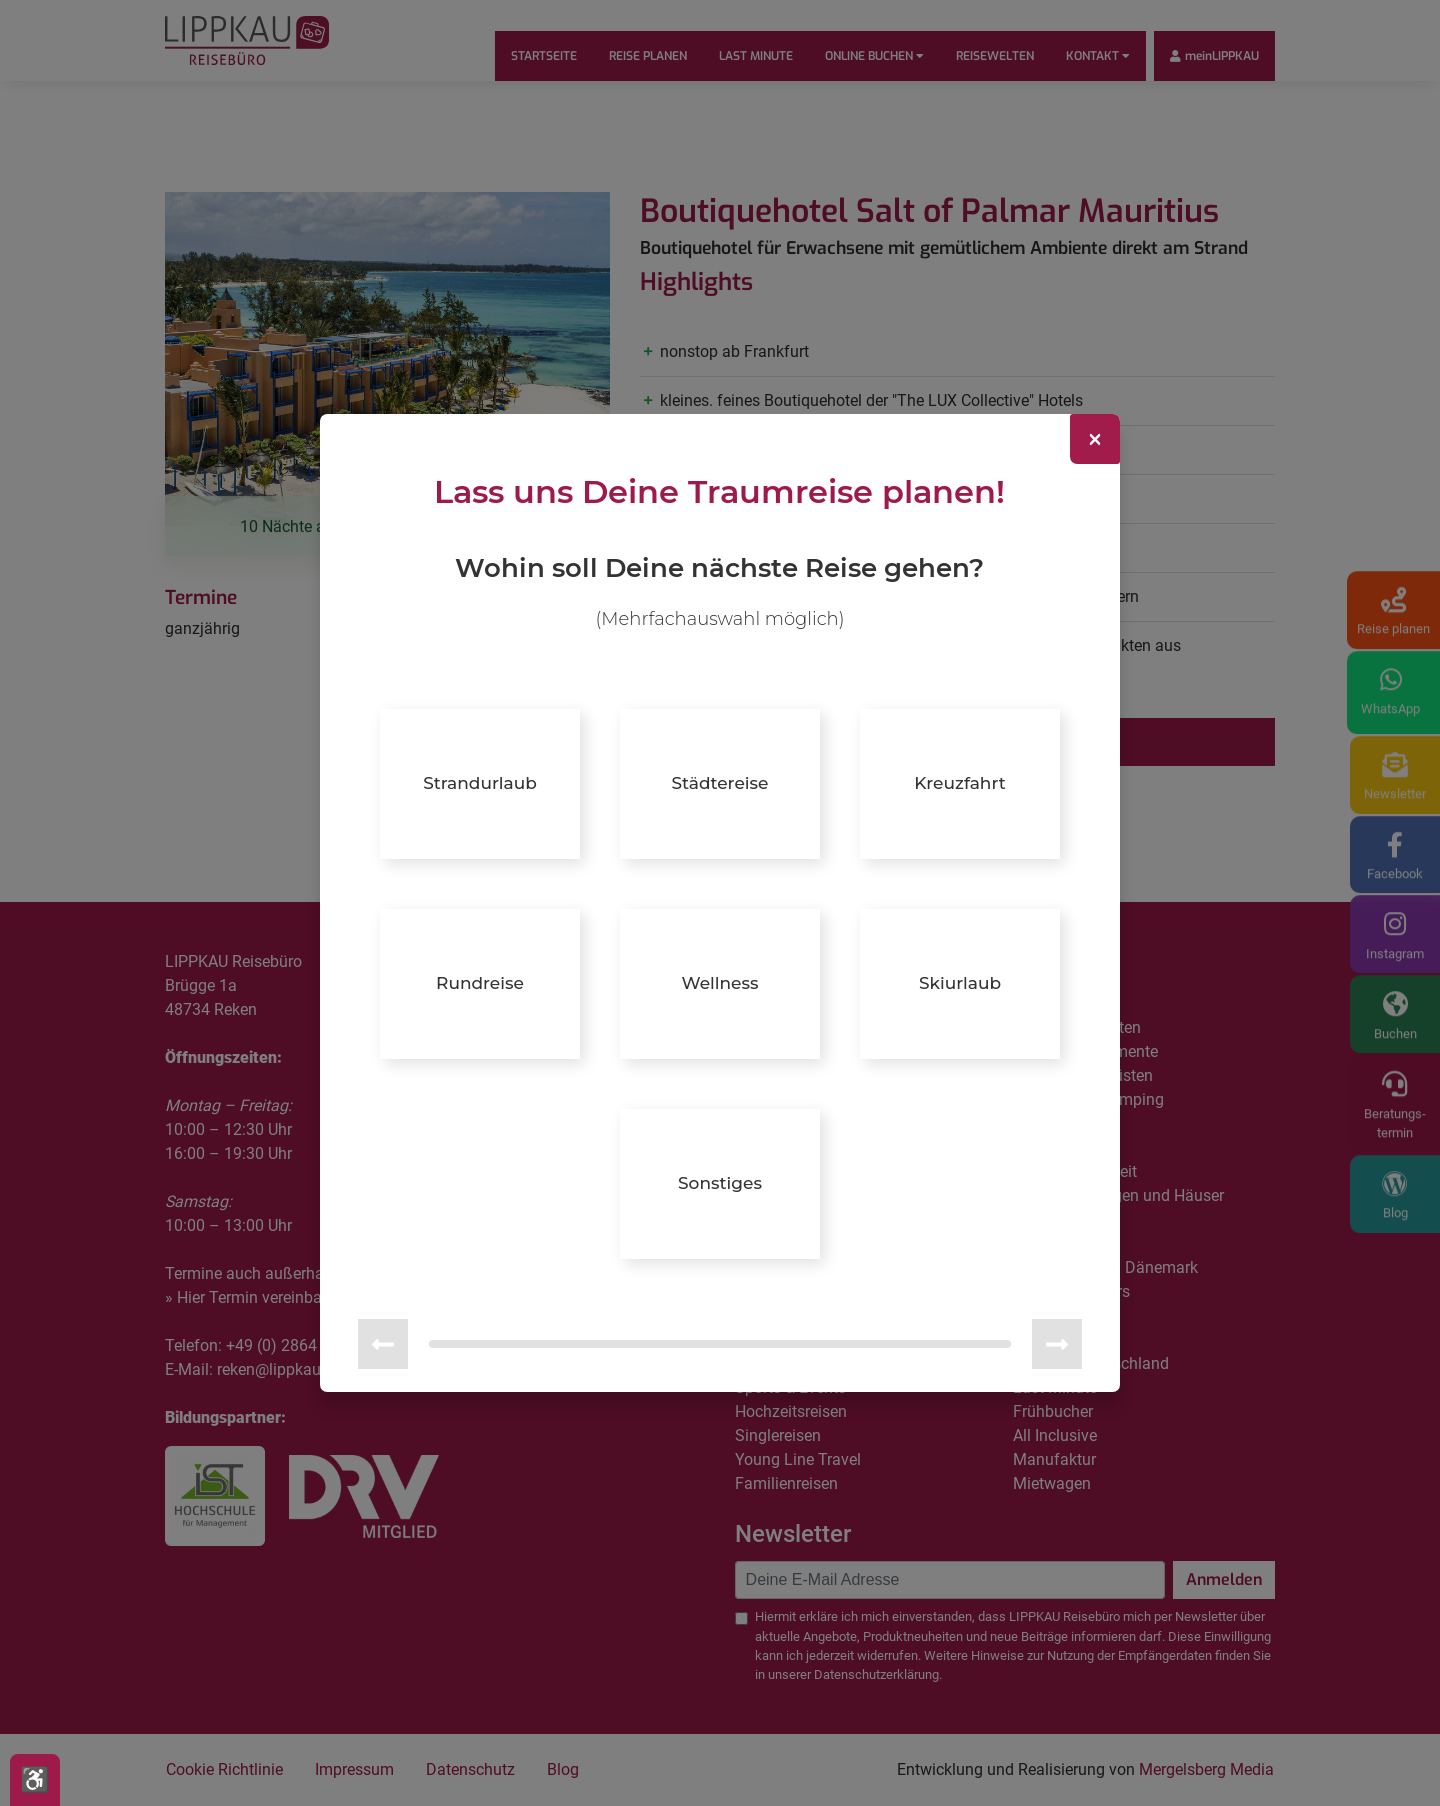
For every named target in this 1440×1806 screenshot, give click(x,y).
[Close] (1095, 439)
